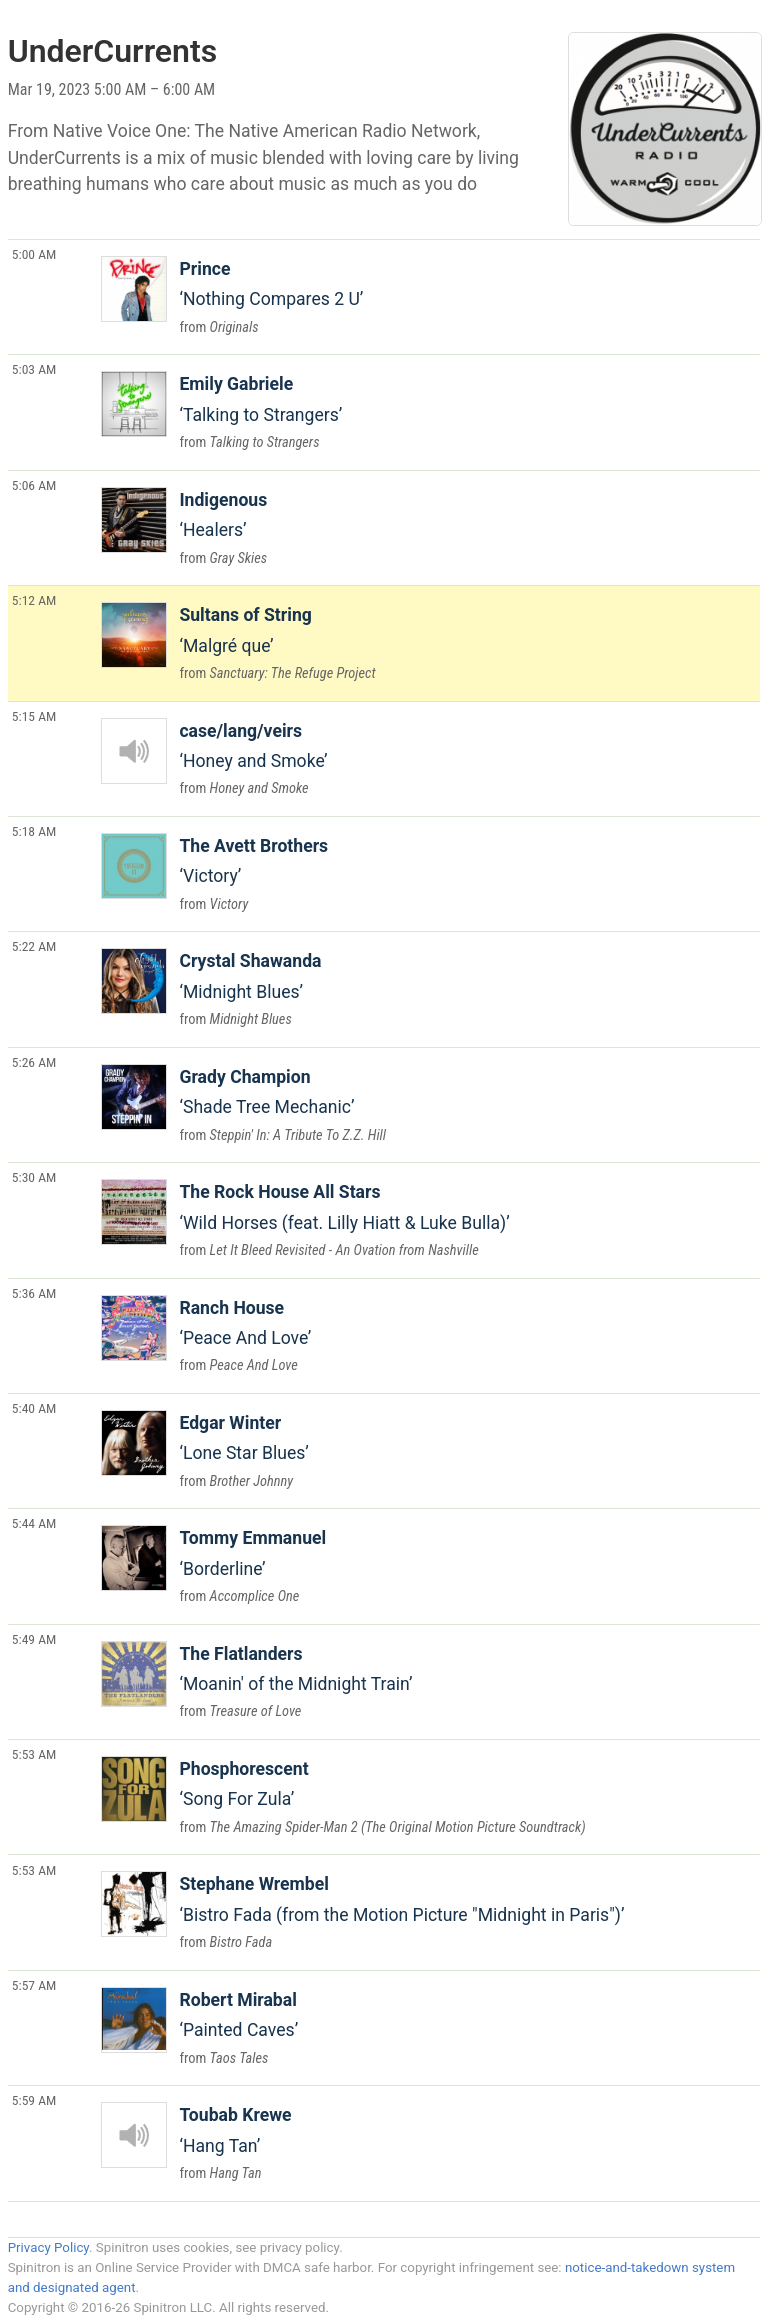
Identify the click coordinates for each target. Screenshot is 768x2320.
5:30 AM (34, 1177)
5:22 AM (34, 946)
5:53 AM (34, 1754)
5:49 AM (34, 1639)
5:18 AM (34, 831)
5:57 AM (34, 1985)
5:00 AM (34, 254)
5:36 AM (34, 1293)
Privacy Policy (48, 2247)
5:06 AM (34, 485)
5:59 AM (34, 2100)
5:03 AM (34, 369)
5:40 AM (34, 1408)
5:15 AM (34, 716)
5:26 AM (34, 1062)
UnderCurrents (112, 51)
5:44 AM (34, 1523)
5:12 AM (34, 600)
